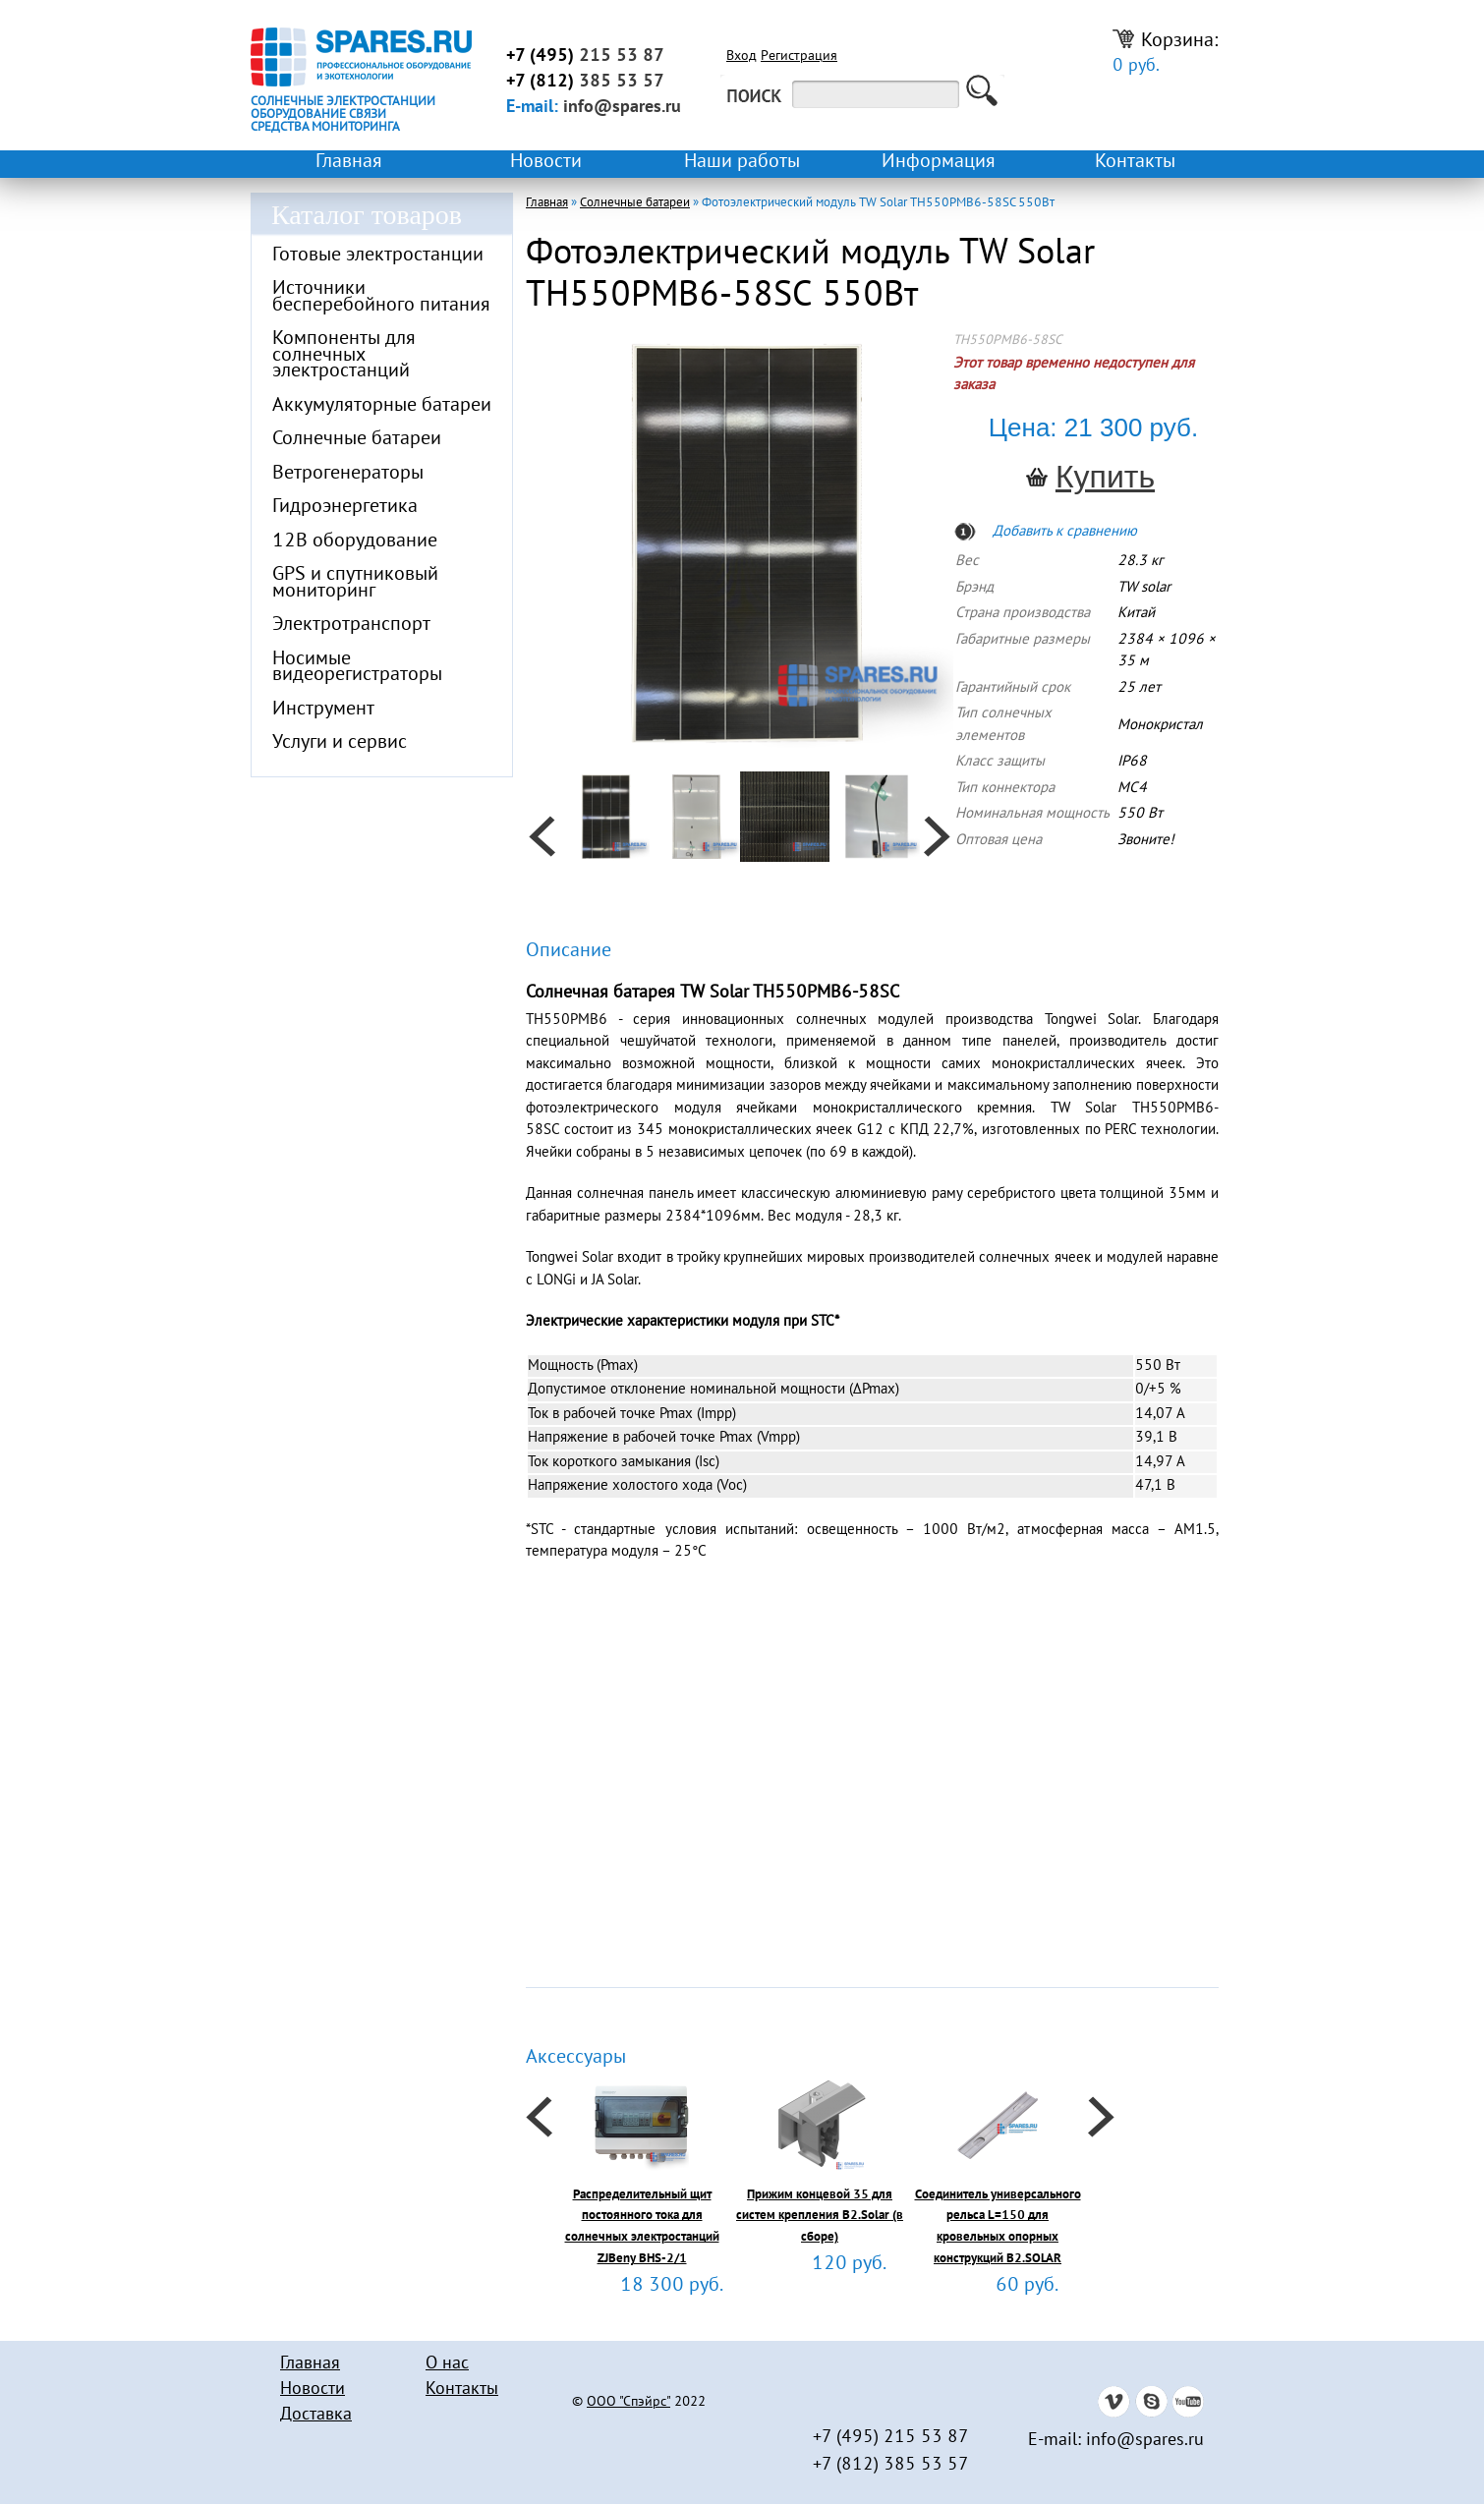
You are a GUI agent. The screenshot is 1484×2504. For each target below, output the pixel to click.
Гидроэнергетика (345, 507)
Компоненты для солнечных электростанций (344, 355)
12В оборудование (354, 541)
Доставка (316, 2415)
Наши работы (742, 162)
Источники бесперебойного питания (381, 297)
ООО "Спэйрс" (628, 2403)
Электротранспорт (351, 625)
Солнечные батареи (356, 439)
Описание (568, 951)
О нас (447, 2364)
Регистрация (799, 57)
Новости (546, 162)
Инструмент (323, 709)
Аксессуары (576, 2058)
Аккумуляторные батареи (381, 406)
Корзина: (1166, 52)
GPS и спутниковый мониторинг (355, 583)
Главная (348, 162)
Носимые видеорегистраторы (357, 668)
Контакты (1135, 162)
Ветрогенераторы (348, 474)
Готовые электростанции (378, 255)
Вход (741, 57)
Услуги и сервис (339, 743)
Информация (939, 162)
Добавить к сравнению (1065, 532)
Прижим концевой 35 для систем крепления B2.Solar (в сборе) (819, 2217)
